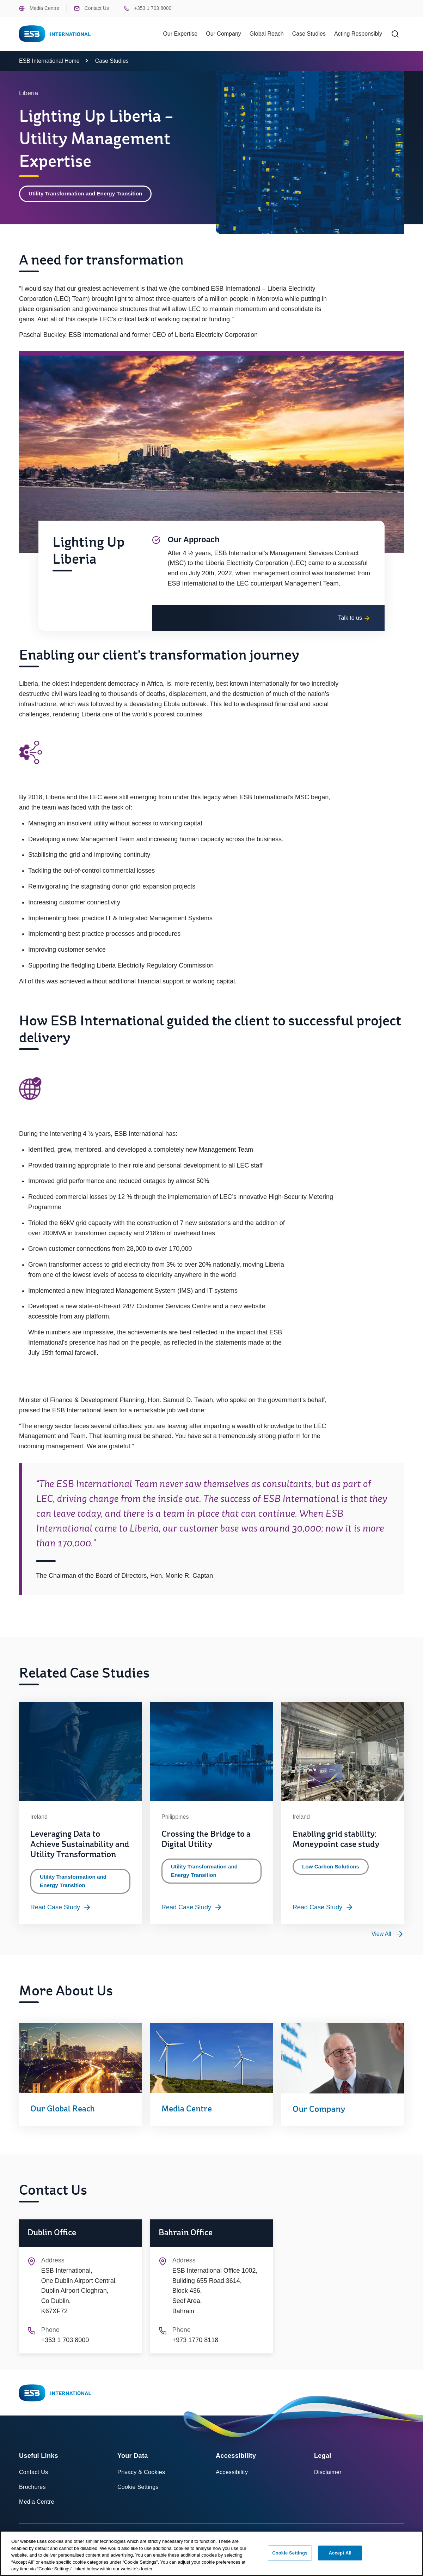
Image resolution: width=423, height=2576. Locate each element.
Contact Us (91, 8)
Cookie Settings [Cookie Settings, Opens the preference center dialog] (289, 2553)
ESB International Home (49, 61)
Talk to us (354, 621)
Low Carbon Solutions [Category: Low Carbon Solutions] (332, 1870)
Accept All (340, 2553)
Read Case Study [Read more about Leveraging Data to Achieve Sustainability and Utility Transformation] (60, 1911)
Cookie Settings (138, 2491)
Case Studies (309, 34)
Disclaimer (328, 2477)
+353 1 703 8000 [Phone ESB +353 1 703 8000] (147, 8)
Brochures (32, 2491)
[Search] (395, 34)
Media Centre (39, 8)
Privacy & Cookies (141, 2477)
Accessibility (232, 2477)
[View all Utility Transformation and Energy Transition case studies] (388, 1938)
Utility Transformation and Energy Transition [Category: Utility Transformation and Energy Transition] (88, 194)
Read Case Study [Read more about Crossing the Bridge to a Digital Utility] (191, 1911)
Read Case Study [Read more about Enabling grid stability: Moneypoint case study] (323, 1911)
